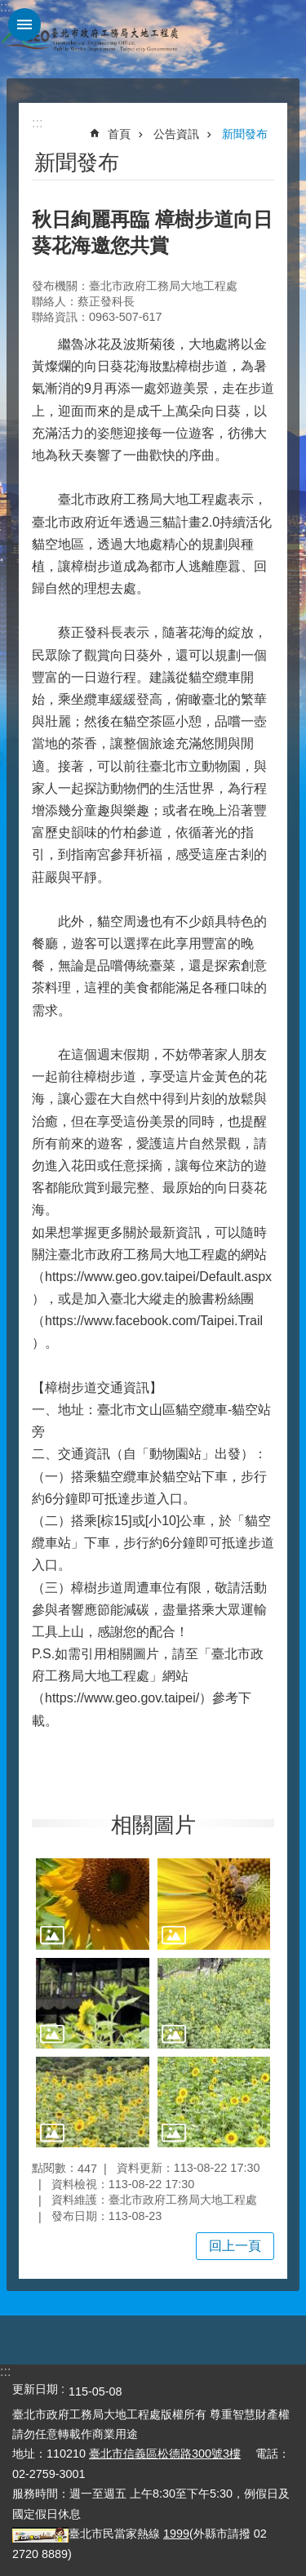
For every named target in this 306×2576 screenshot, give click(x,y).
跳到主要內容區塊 (8, 8)
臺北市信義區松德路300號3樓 (165, 2453)
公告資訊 (176, 133)
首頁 (119, 133)
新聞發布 (245, 133)
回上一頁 (235, 2246)
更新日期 (35, 2389)
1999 (176, 2533)
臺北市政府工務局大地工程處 (90, 39)
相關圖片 (153, 1824)
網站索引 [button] (24, 24)
